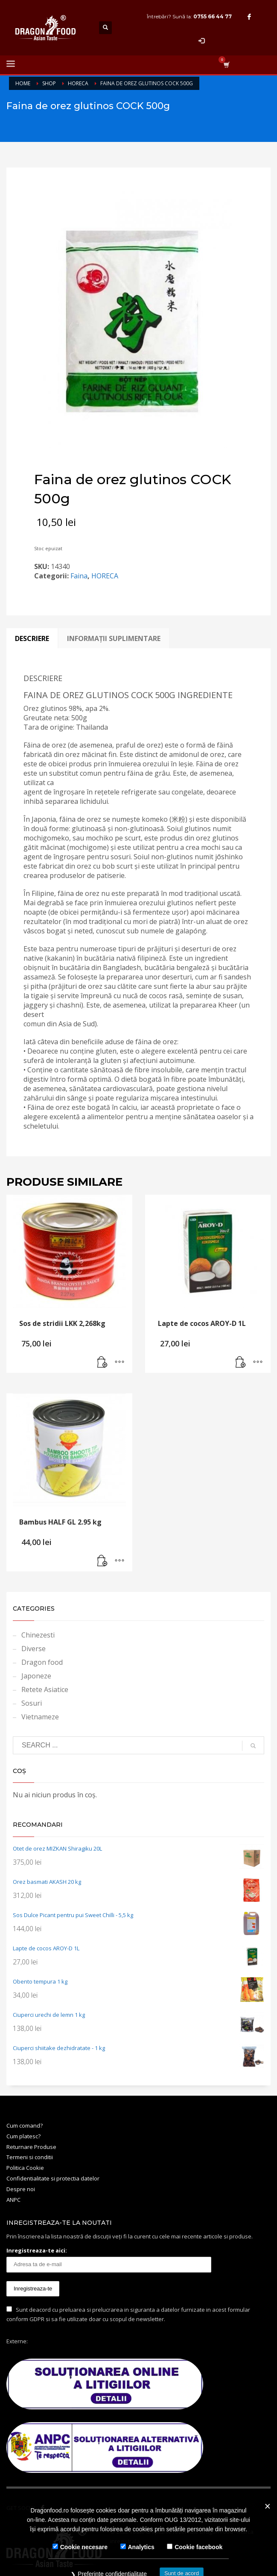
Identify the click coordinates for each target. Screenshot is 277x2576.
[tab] (32, 638)
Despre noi (20, 2189)
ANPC (13, 2199)
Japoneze (36, 1676)
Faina (78, 575)
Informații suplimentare (113, 638)
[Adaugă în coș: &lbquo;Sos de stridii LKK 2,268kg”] (102, 1362)
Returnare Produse (31, 2147)
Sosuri (31, 1703)
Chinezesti (38, 1635)
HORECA (104, 575)
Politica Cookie (25, 2168)
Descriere (32, 638)
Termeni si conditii (29, 2157)
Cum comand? (24, 2125)
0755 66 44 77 (212, 16)
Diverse (33, 1648)
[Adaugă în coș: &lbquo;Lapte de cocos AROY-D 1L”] (240, 1362)
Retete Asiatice (44, 1689)
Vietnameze (40, 1716)
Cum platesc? (23, 2136)
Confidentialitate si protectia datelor (52, 2178)
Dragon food (42, 1662)
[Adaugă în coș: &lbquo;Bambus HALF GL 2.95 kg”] (102, 1560)
